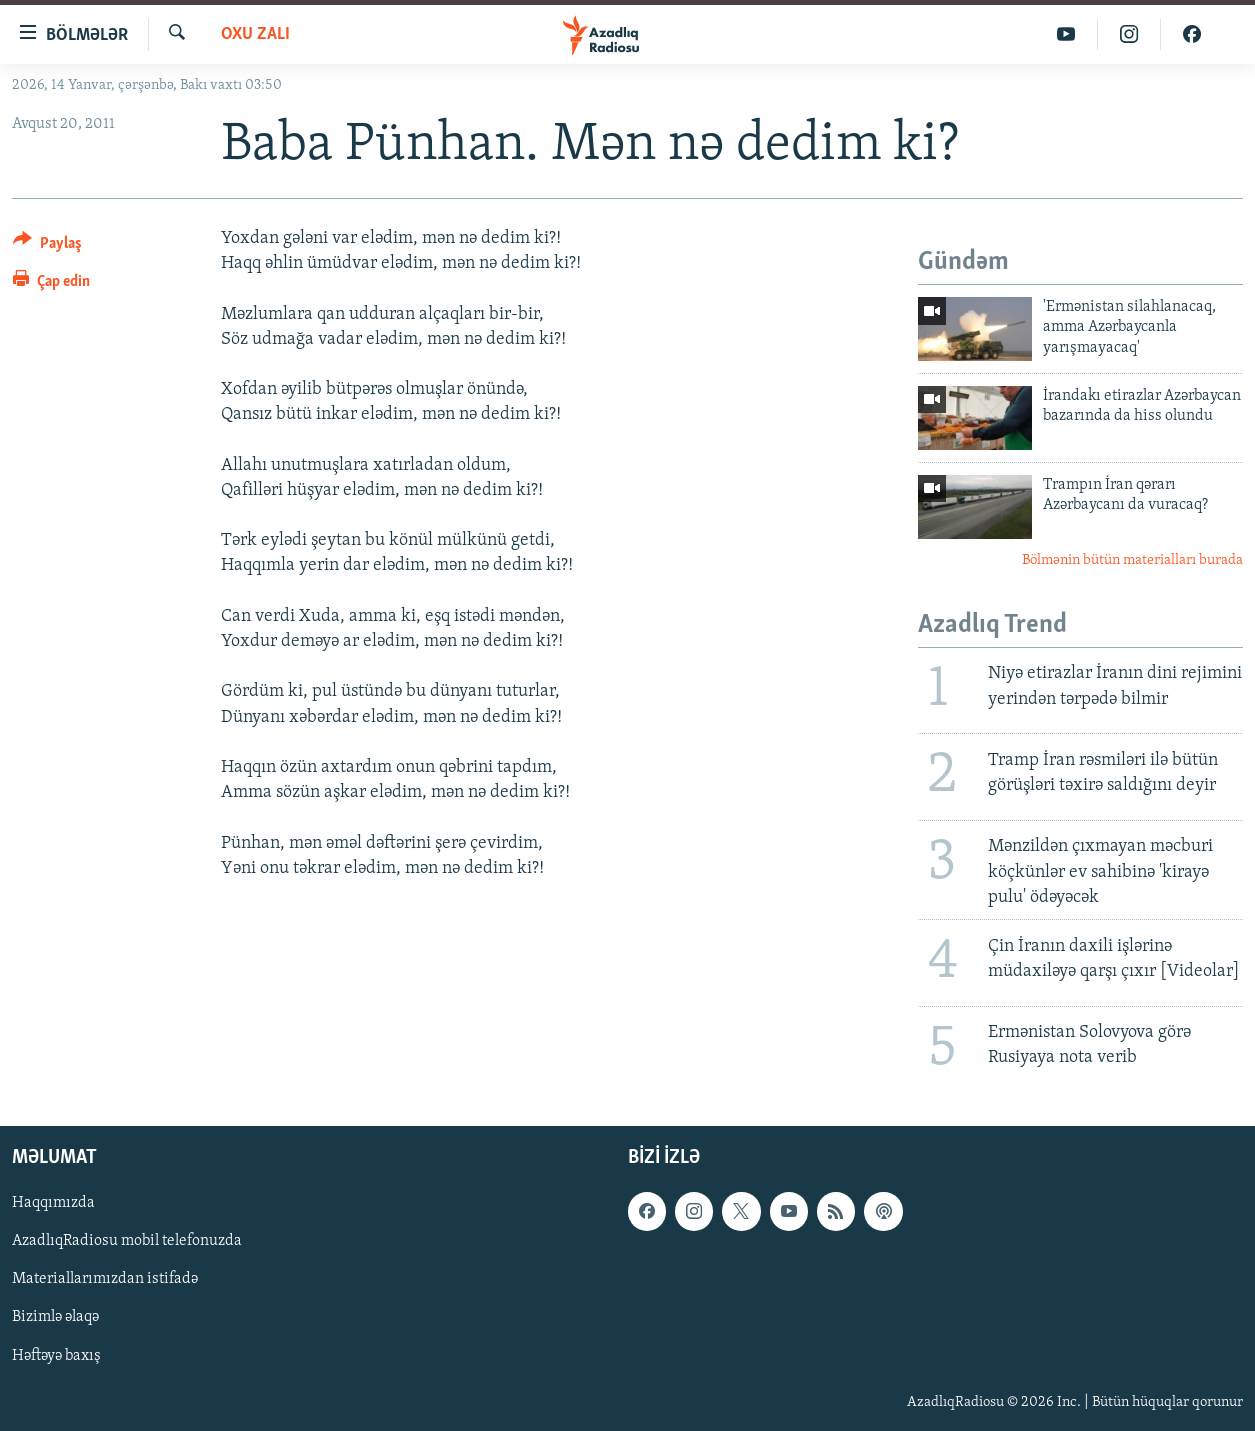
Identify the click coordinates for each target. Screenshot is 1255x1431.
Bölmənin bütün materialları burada (1132, 560)
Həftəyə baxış (56, 1356)
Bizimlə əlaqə (55, 1318)
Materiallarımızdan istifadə (105, 1279)
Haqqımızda (53, 1203)
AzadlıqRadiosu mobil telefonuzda (127, 1241)
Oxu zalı (255, 34)
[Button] (47, 246)
